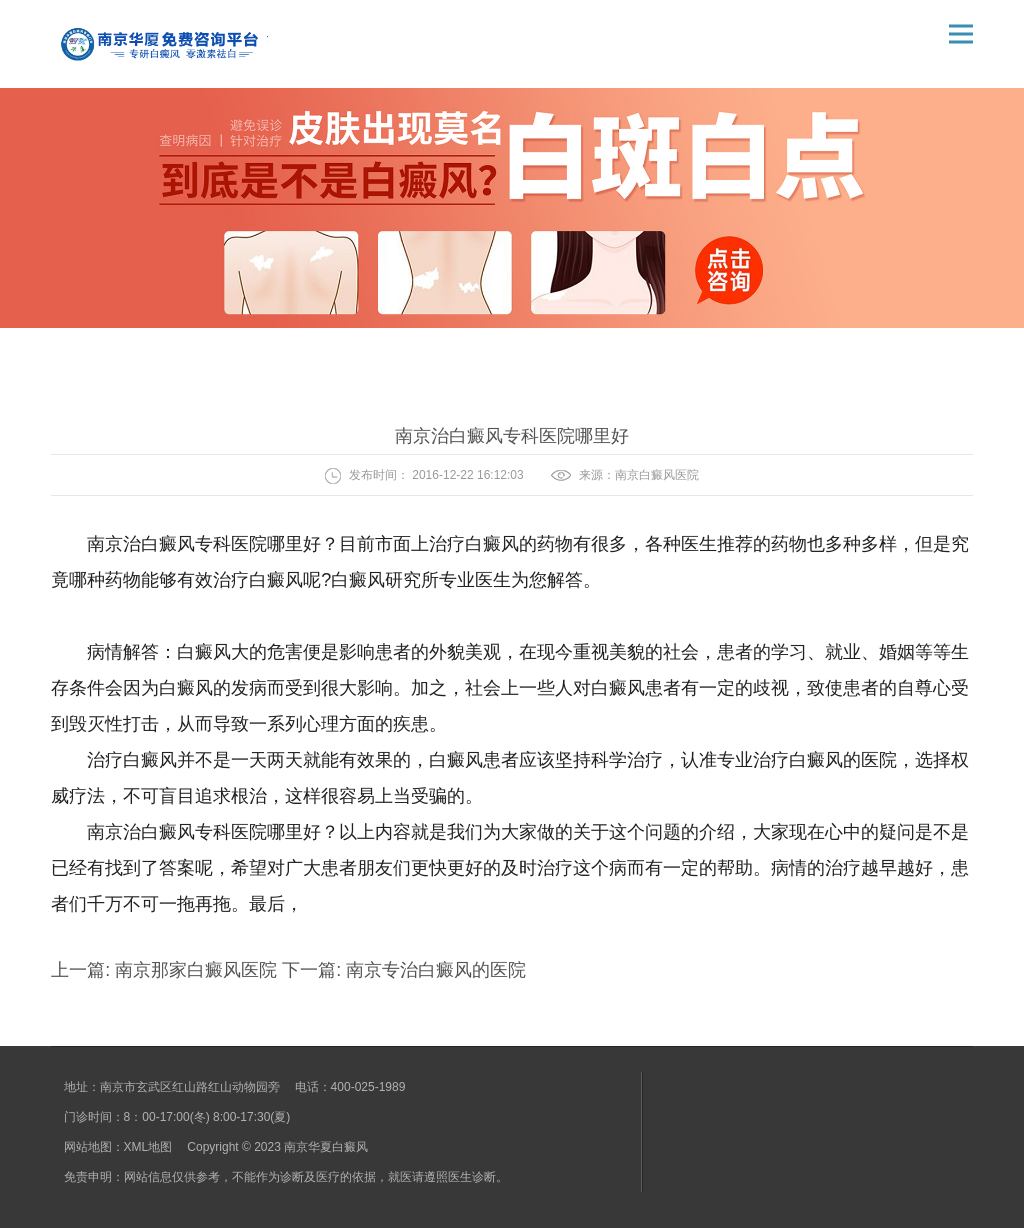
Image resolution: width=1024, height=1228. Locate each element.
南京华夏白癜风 (326, 1147)
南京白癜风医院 (657, 475)
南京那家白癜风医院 (196, 970)
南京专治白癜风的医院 (433, 970)
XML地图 (148, 1147)
